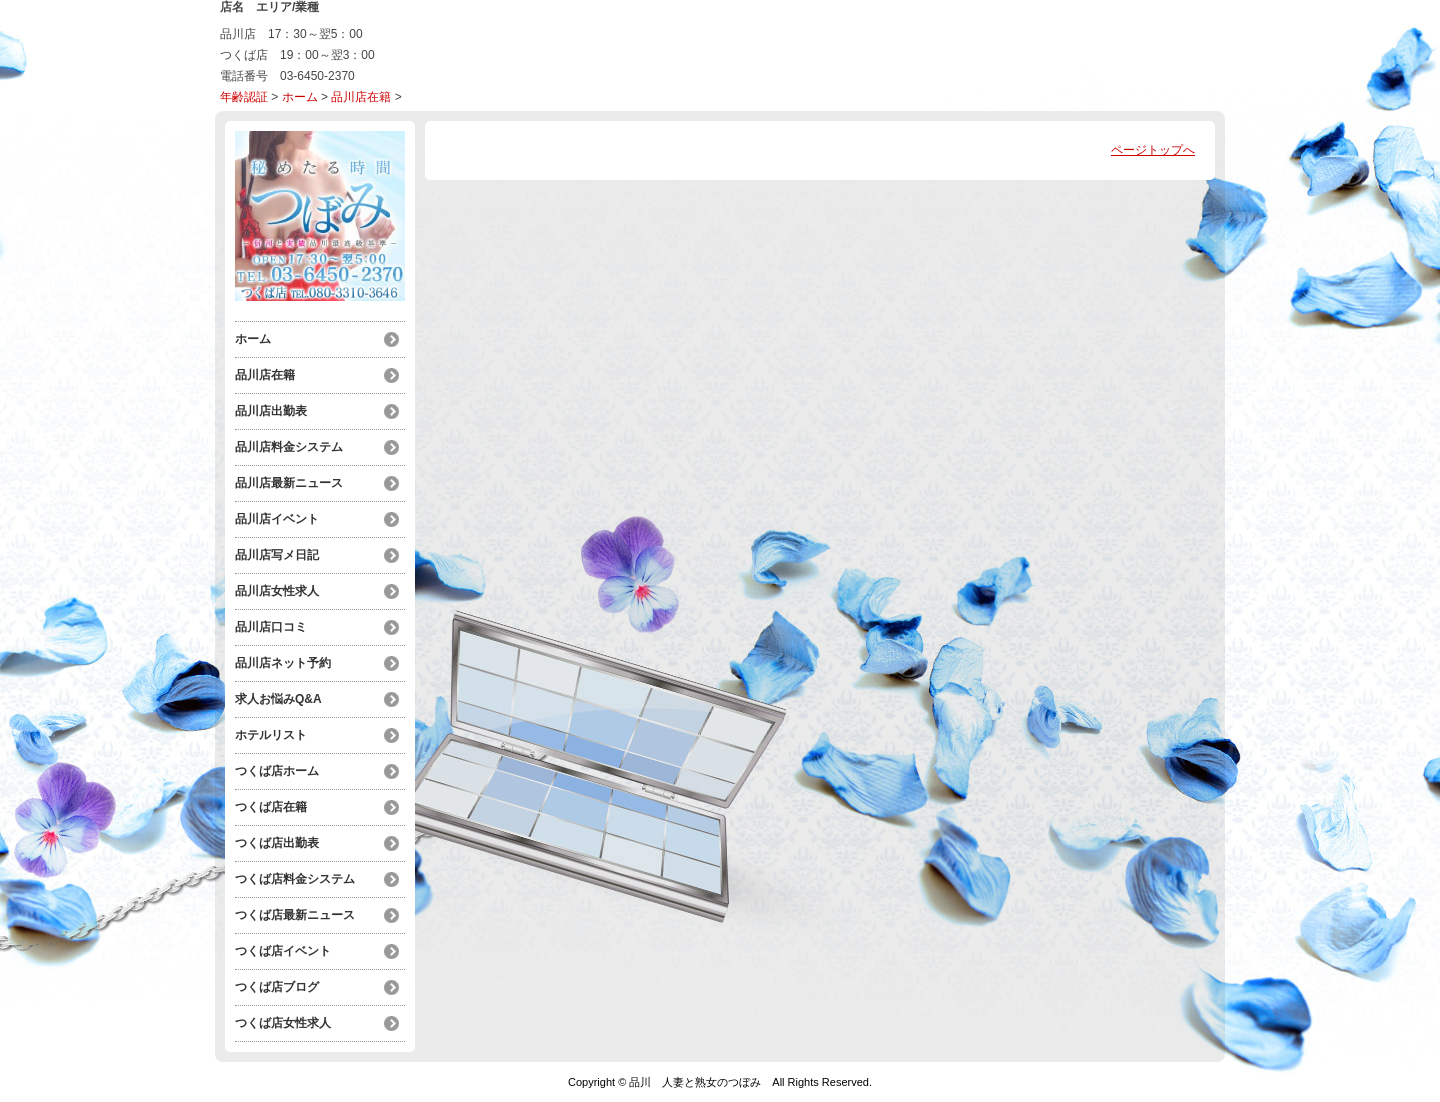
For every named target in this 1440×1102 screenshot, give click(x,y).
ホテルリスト (271, 735)
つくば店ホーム (277, 771)
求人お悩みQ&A (278, 699)
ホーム (300, 97)
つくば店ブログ (277, 987)
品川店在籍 (361, 97)
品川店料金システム (289, 447)
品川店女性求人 (277, 591)
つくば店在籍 (271, 807)
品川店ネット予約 (283, 663)
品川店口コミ (271, 627)
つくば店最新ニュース (295, 915)
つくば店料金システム (295, 879)
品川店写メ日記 (277, 555)
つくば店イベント (283, 951)
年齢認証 (244, 97)
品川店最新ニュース (289, 483)
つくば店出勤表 (277, 843)
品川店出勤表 (271, 411)
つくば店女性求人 (283, 1023)
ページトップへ (1153, 150)
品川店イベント (277, 519)
